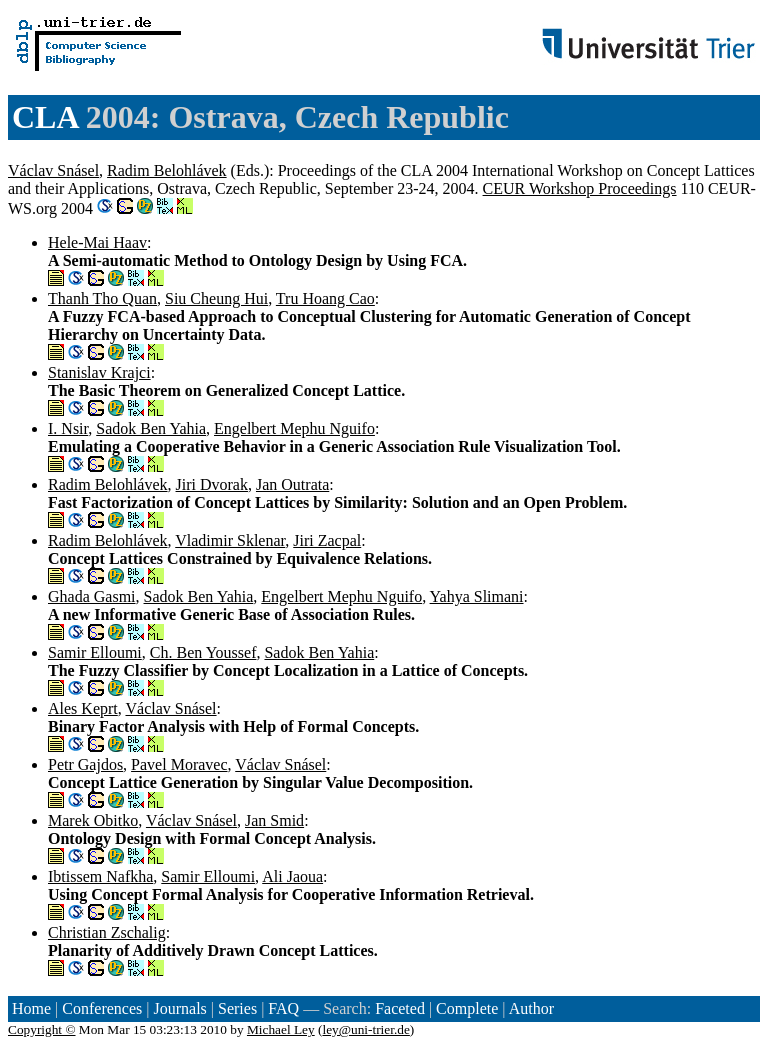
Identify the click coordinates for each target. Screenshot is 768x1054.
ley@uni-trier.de (365, 1029)
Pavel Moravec (179, 764)
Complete (467, 1008)
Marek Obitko (93, 820)
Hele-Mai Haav (97, 242)
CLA (45, 117)
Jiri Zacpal (327, 540)
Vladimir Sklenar (230, 540)
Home (31, 1008)
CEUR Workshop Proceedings (580, 188)
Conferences (102, 1008)
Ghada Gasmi (92, 596)
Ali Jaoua (292, 876)
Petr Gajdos (85, 764)
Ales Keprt (83, 708)
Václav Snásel (53, 170)
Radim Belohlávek (167, 170)
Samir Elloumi (95, 652)
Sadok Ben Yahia (151, 428)
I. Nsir (68, 428)
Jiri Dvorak (212, 484)
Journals (179, 1008)
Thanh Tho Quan (102, 298)
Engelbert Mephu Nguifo (294, 428)
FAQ (283, 1008)
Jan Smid (274, 820)
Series (237, 1008)
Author (531, 1008)
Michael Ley (281, 1029)
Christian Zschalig (107, 932)
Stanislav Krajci (99, 372)
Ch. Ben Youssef (203, 652)
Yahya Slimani (477, 596)
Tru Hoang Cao (325, 298)
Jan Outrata (292, 484)
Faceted (400, 1008)
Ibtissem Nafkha (100, 876)
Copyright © (42, 1029)
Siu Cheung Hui (216, 298)
